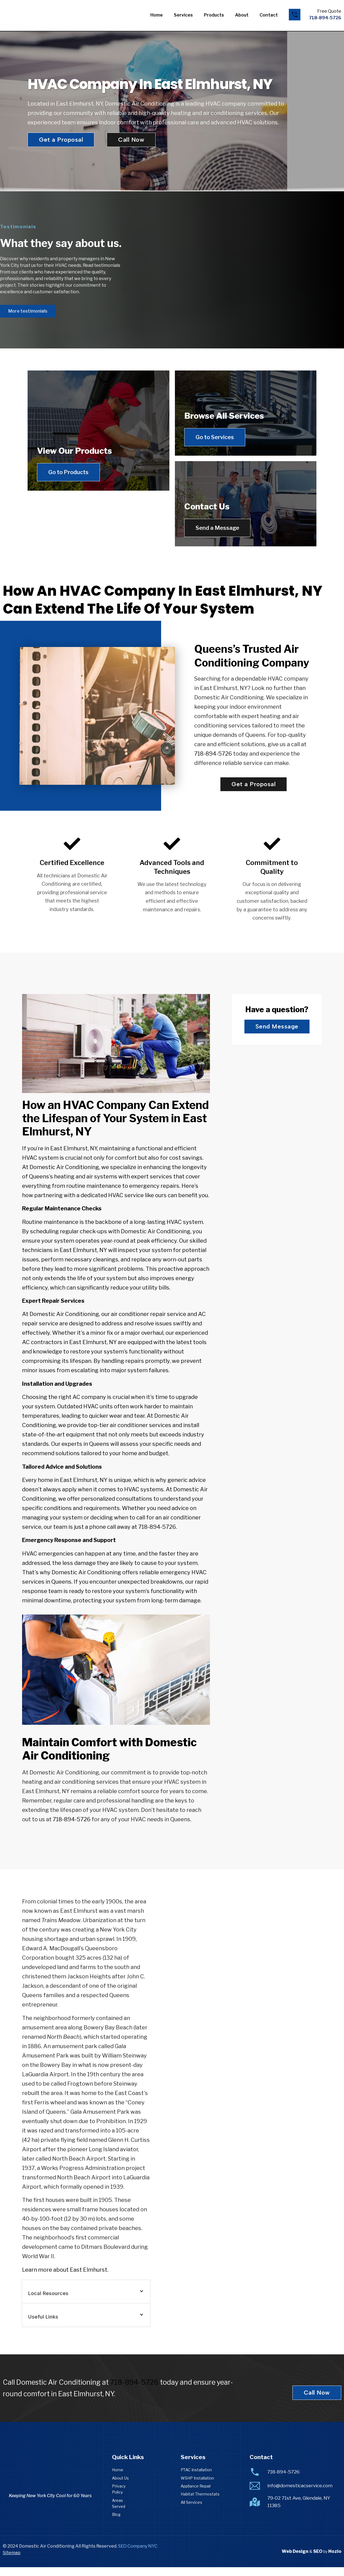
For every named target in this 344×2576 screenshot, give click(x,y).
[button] (86, 2300)
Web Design (295, 2560)
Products (214, 15)
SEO (317, 2560)
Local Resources (48, 2302)
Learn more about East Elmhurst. (65, 2278)
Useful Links (43, 2325)
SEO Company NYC (138, 2554)
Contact (269, 15)
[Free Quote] (294, 14)
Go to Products (73, 532)
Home (156, 15)
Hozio (334, 2560)
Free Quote (329, 11)
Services (183, 15)
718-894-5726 (213, 762)
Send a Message (222, 532)
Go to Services (219, 437)
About (242, 15)
